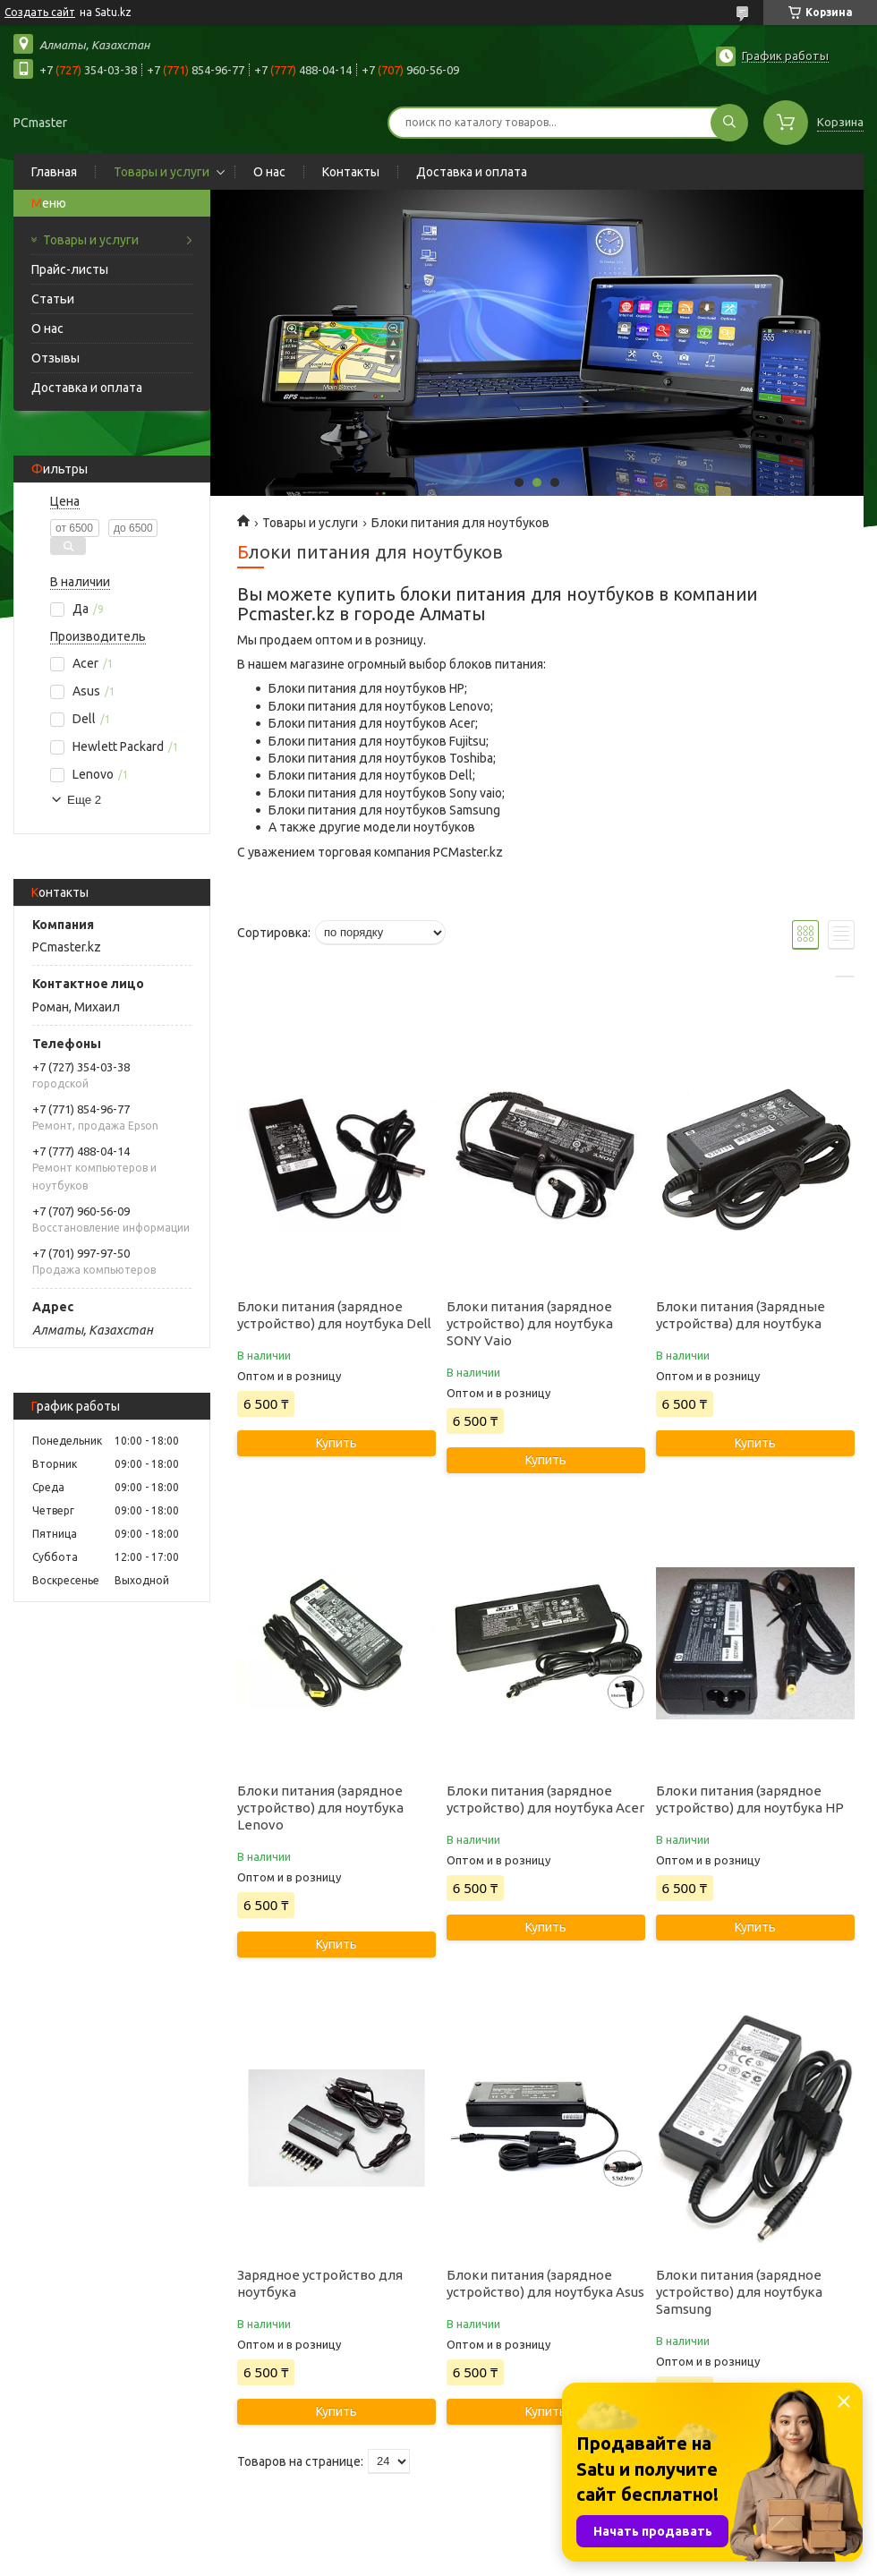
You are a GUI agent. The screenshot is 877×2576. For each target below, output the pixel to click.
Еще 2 (84, 799)
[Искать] (729, 122)
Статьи (52, 299)
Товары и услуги (161, 172)
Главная (54, 172)
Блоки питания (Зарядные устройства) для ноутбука (740, 1315)
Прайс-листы (69, 269)
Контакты (350, 172)
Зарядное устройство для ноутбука (320, 2283)
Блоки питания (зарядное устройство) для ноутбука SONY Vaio (530, 1323)
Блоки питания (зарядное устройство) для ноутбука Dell (334, 1315)
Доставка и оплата (471, 172)
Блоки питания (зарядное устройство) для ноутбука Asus (545, 2283)
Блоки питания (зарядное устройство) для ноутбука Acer (545, 1799)
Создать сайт (39, 12)
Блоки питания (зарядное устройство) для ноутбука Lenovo (320, 1807)
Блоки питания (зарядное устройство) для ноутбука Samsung (739, 2291)
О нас (269, 172)
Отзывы (55, 358)
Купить (336, 1443)
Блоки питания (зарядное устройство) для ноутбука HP (750, 1799)
